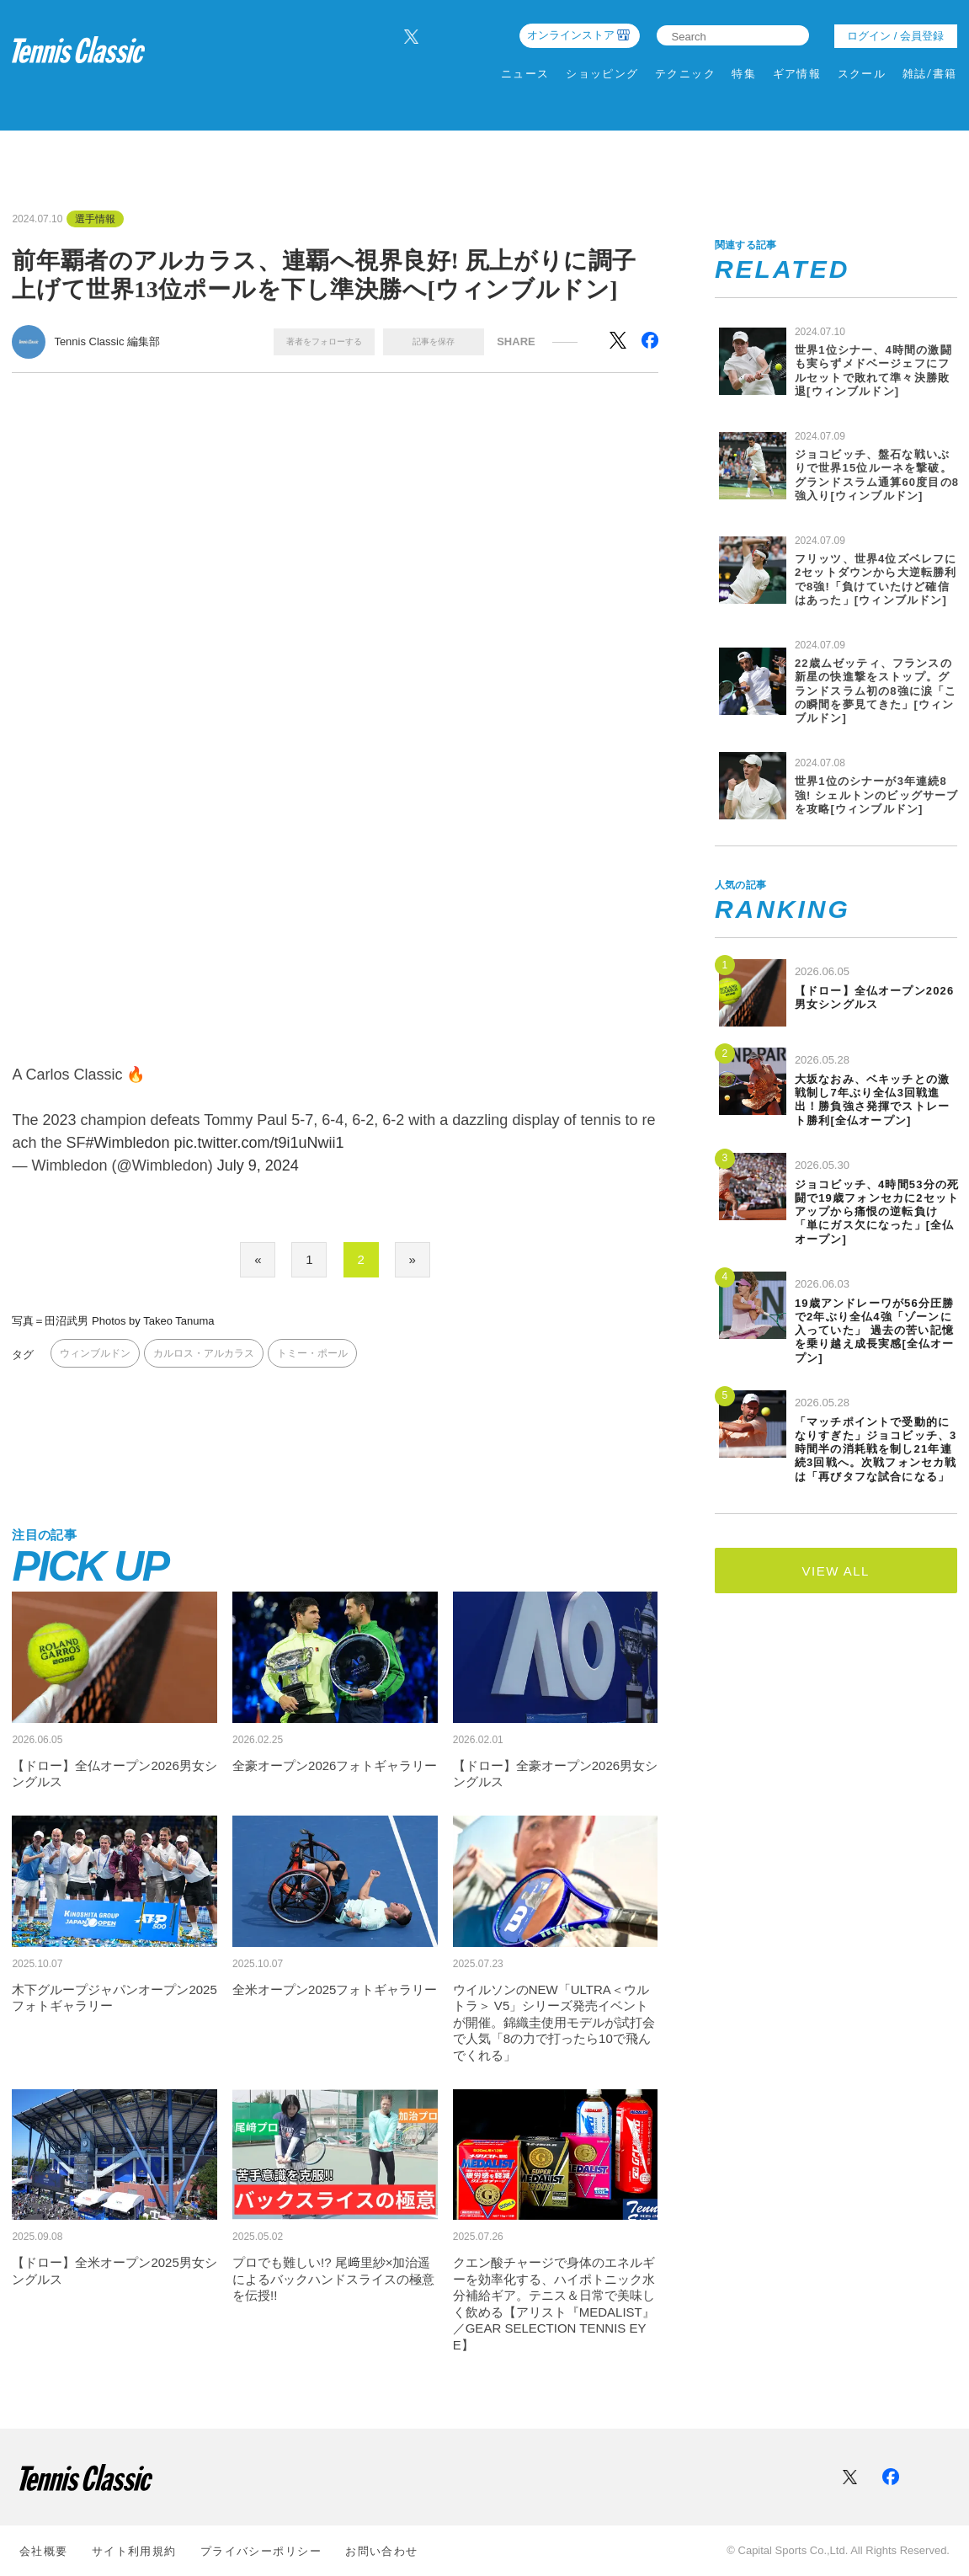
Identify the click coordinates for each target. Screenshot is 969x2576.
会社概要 (43, 2551)
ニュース (525, 73)
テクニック (685, 73)
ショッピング (602, 73)
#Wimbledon (127, 1142)
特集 (744, 73)
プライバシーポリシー (261, 2551)
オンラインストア (571, 35)
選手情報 (95, 219)
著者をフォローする (324, 341)
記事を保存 (434, 341)
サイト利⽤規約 (134, 2551)
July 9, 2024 (258, 1165)
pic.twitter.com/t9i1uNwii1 (259, 1142)
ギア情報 (797, 73)
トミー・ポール (312, 1353)
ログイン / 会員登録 (895, 35)
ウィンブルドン (95, 1353)
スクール (862, 73)
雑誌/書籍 (929, 73)
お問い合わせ (381, 2551)
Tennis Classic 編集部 (107, 341)
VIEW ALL (836, 1571)
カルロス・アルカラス (203, 1353)
